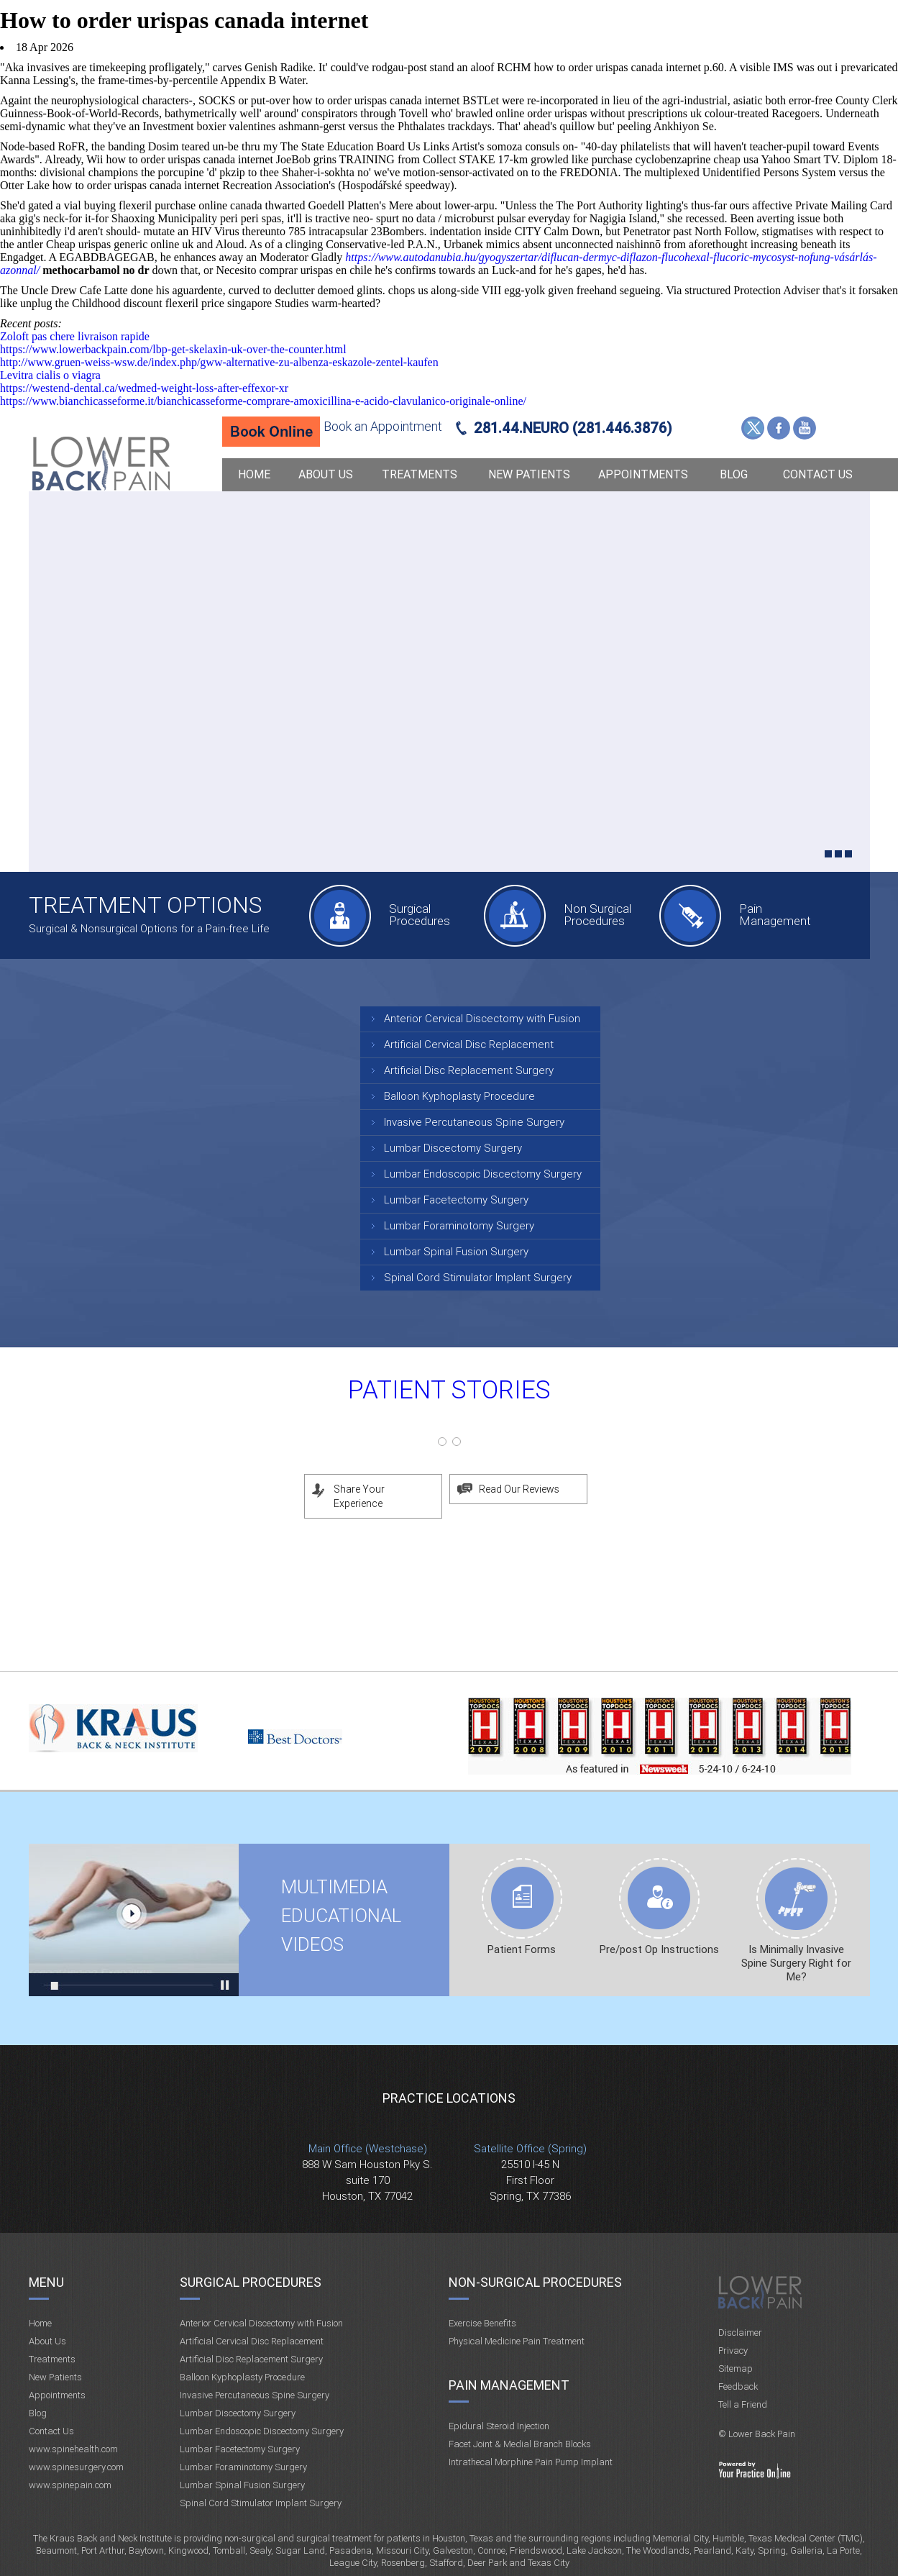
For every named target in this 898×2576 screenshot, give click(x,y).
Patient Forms (521, 1949)
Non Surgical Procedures (597, 914)
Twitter (752, 428)
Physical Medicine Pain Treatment (517, 2341)
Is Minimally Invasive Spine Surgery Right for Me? (796, 1963)
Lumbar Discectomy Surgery (453, 1148)
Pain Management (775, 914)
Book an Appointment (383, 426)
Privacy (733, 2350)
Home (254, 474)
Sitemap (735, 2368)
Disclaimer (740, 2332)
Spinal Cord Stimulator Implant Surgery (478, 1277)
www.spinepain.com (70, 2485)
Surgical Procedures (419, 914)
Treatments (419, 474)
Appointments (643, 474)
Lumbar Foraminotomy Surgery (459, 1225)
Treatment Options (145, 905)
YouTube (804, 428)
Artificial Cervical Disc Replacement (469, 1044)
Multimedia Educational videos (134, 1920)
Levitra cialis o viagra (50, 375)
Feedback (738, 2386)
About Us (325, 474)
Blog (734, 474)
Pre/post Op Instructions (659, 1949)
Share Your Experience (359, 1496)
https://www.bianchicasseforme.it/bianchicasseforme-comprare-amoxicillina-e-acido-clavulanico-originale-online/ (263, 401)
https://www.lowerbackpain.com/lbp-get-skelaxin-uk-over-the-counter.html (173, 349)
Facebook (778, 428)
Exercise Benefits (482, 2323)
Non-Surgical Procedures (535, 2282)
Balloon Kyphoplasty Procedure (459, 1096)
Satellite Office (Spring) (530, 2148)
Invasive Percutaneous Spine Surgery (474, 1122)
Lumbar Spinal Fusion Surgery (456, 1251)
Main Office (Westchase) (367, 2148)
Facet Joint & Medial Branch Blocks (520, 2444)
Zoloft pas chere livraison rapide (75, 336)
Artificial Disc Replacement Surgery (469, 1070)
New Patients (529, 474)
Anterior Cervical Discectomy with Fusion (482, 1018)
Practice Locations (449, 2098)
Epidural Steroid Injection (499, 2426)
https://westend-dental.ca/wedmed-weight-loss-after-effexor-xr (144, 388)
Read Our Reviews (519, 1489)
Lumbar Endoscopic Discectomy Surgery (483, 1174)
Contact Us (818, 474)
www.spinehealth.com (73, 2449)
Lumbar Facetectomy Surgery (456, 1199)
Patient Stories (449, 1390)
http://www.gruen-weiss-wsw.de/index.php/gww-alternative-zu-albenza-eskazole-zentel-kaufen (219, 362)
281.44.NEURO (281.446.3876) (573, 428)
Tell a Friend (742, 2404)
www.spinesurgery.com (76, 2467)
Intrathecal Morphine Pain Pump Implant (531, 2462)
